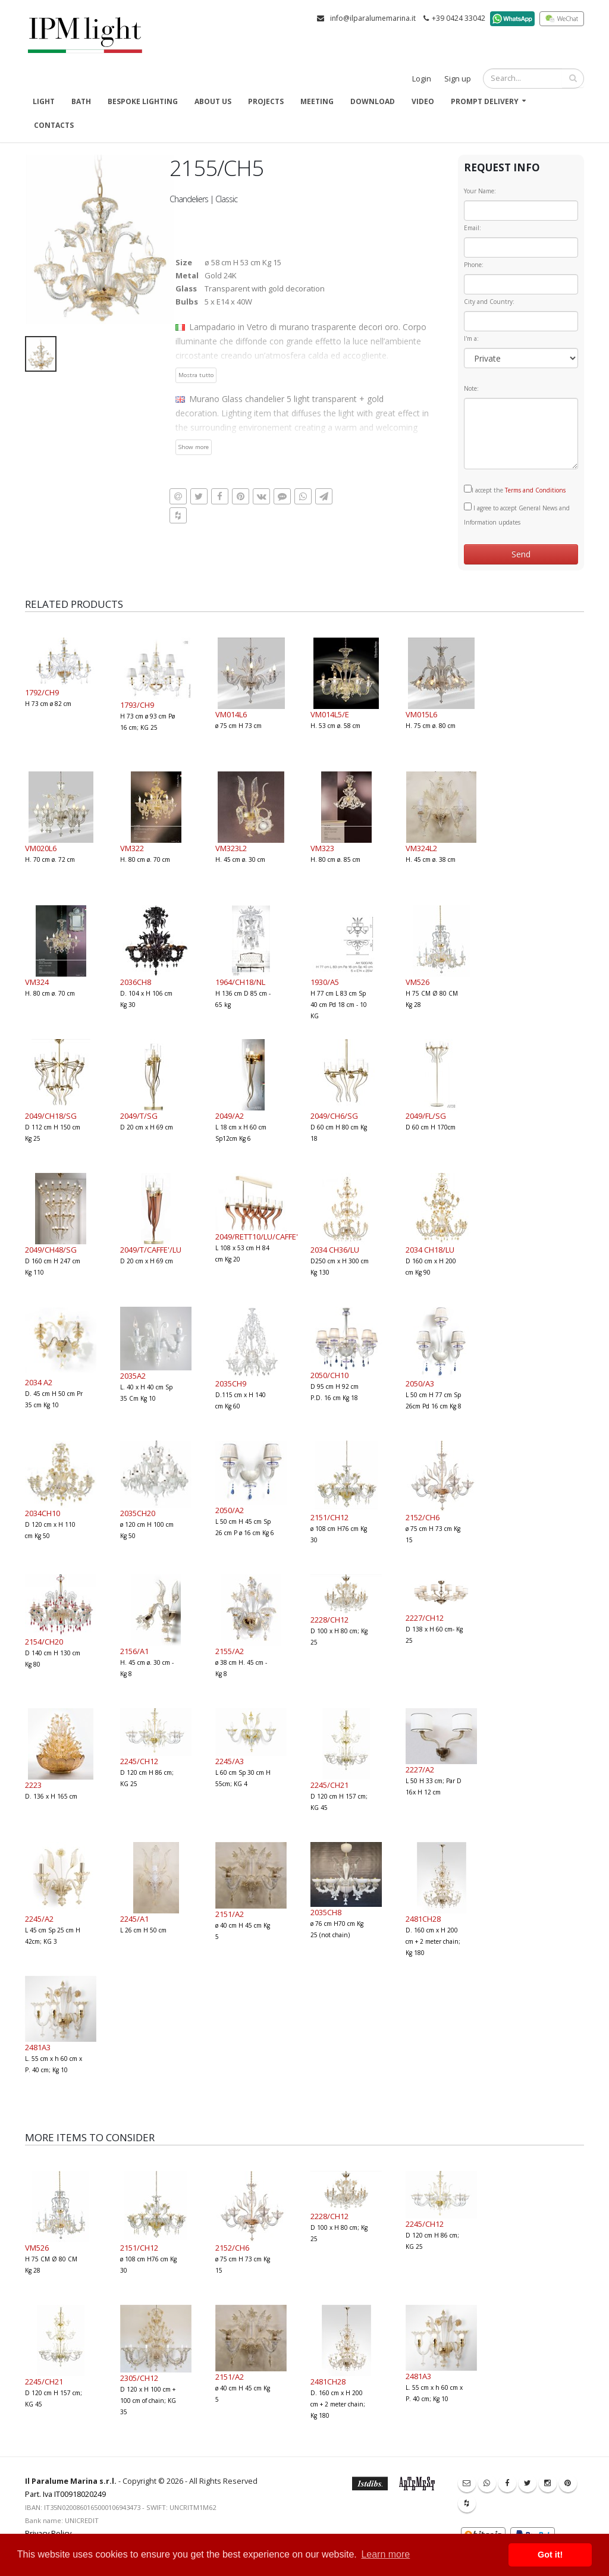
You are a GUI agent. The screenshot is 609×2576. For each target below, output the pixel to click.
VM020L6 (40, 848)
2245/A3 (229, 1761)
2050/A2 (229, 1510)
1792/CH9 (42, 692)
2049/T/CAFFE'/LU (150, 1249)
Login (421, 79)
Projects (266, 101)
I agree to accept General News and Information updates (517, 514)
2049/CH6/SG (334, 1115)
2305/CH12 (139, 2378)
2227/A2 (420, 1769)
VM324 (37, 982)
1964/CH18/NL (240, 982)
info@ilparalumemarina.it (373, 18)
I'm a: (471, 338)
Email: (472, 228)
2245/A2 (39, 1918)
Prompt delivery (485, 101)
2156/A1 (134, 1651)
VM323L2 (231, 848)
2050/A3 (420, 1383)
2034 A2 (38, 1382)
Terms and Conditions (535, 490)
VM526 (417, 982)
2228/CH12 (329, 1619)
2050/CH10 (329, 1375)
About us (212, 101)
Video (423, 101)
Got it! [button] (550, 2554)
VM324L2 (421, 848)
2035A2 (133, 1375)
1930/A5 (324, 982)
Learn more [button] (385, 2554)
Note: (471, 388)
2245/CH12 (139, 1761)
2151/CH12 (329, 1517)
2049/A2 (229, 1115)
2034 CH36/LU (334, 1249)
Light (44, 101)
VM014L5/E (329, 714)
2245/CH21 (329, 1785)
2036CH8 (135, 982)
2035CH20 (137, 1513)
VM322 (132, 848)
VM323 (322, 848)
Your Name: (480, 191)
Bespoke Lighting (143, 101)
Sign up (457, 79)
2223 (33, 1785)
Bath (81, 101)
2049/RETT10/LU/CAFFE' (256, 1236)
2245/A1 (134, 1918)
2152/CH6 (423, 1517)
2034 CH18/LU (430, 1249)
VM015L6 (421, 714)
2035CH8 (325, 1912)
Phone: (474, 265)
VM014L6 (231, 714)
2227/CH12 (425, 1617)
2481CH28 (423, 1918)
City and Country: (489, 301)
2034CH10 (42, 1513)
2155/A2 (229, 1651)
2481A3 (38, 2047)
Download (372, 101)
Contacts (54, 125)
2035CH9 (230, 1383)
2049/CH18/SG (51, 1115)
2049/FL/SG (426, 1115)
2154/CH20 (44, 1641)
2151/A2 (229, 1914)
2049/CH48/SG (51, 1249)
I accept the (515, 489)
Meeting (317, 101)
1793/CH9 (137, 704)
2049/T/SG (139, 1115)
